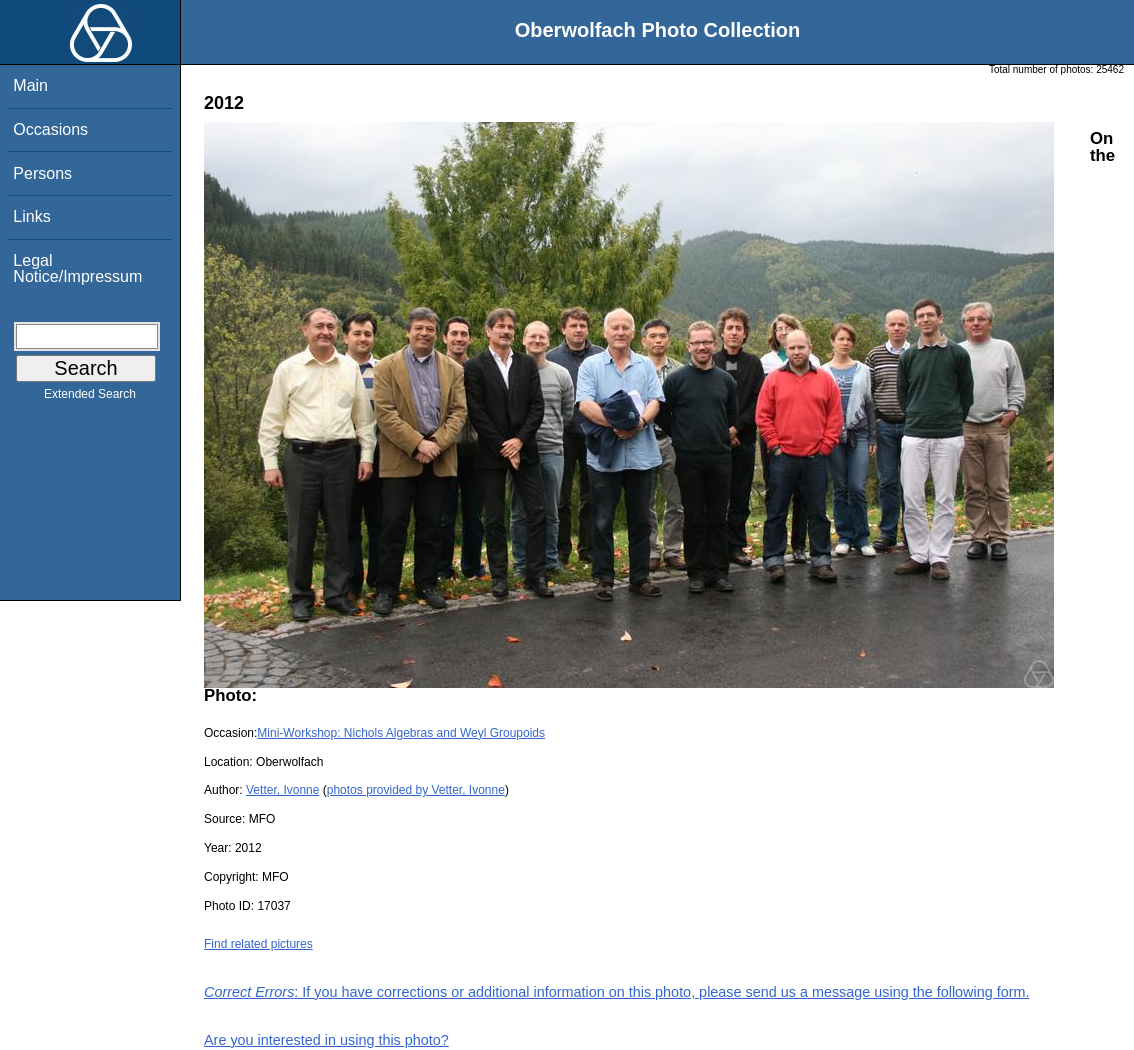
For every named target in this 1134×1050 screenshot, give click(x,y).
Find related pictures (258, 944)
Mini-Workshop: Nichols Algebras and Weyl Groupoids (401, 733)
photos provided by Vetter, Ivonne (416, 790)
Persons (42, 173)
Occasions (50, 129)
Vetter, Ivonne (282, 790)
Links (31, 216)
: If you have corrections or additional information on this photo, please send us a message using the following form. (617, 992)
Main (30, 85)
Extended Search (90, 398)
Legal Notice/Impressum (77, 268)
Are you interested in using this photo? (326, 1040)
